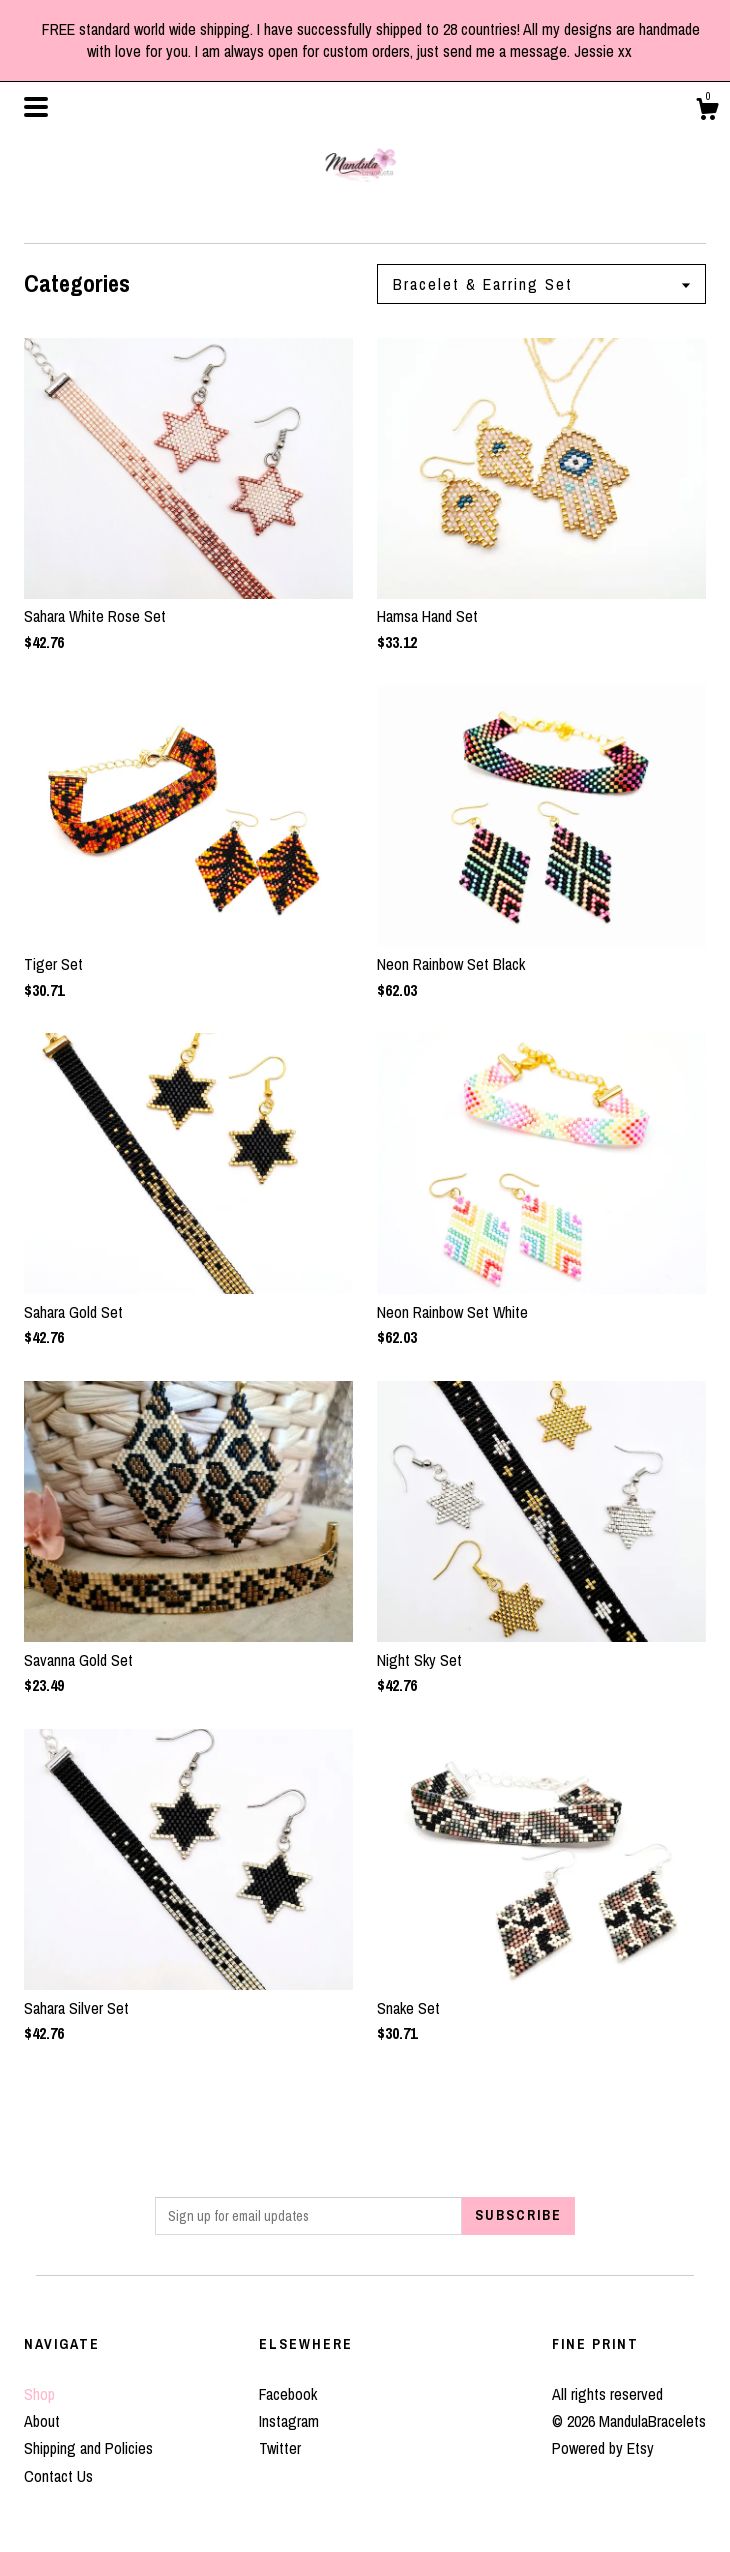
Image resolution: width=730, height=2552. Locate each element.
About (42, 2421)
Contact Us (58, 2476)
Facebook (288, 2394)
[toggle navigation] (36, 107)
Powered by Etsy (603, 2448)
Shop (39, 2394)
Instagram (289, 2421)
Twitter (280, 2448)
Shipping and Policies (88, 2448)
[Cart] (707, 112)
